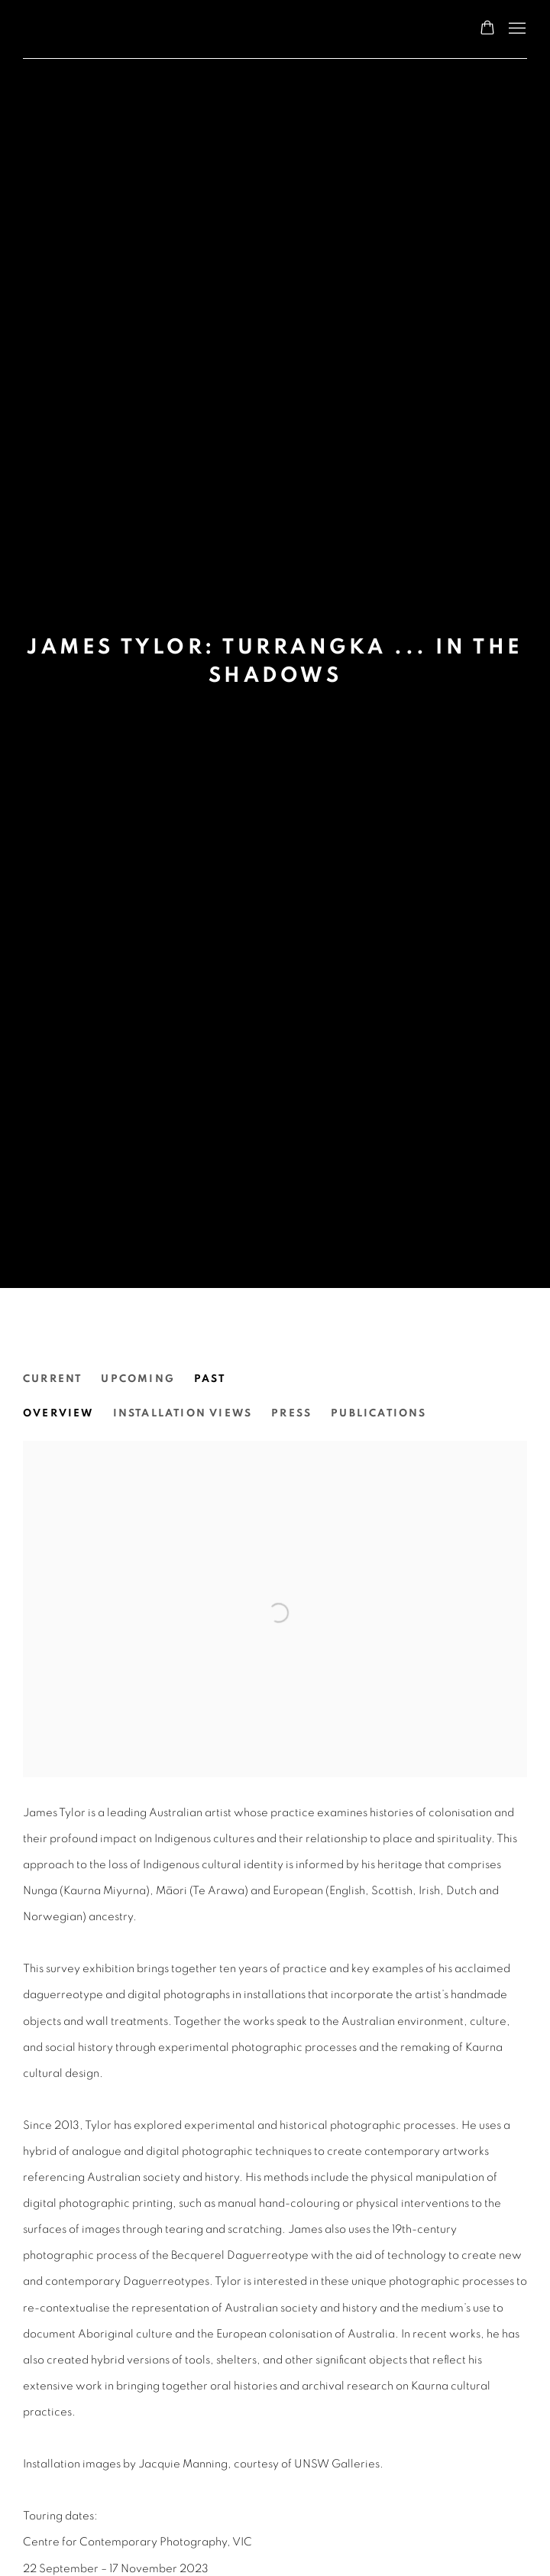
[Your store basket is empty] (487, 29)
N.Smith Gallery (84, 29)
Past (209, 1379)
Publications (378, 1413)
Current (52, 1379)
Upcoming (138, 1379)
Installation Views (183, 1413)
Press (291, 1413)
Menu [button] (515, 29)
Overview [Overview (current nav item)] (58, 1413)
